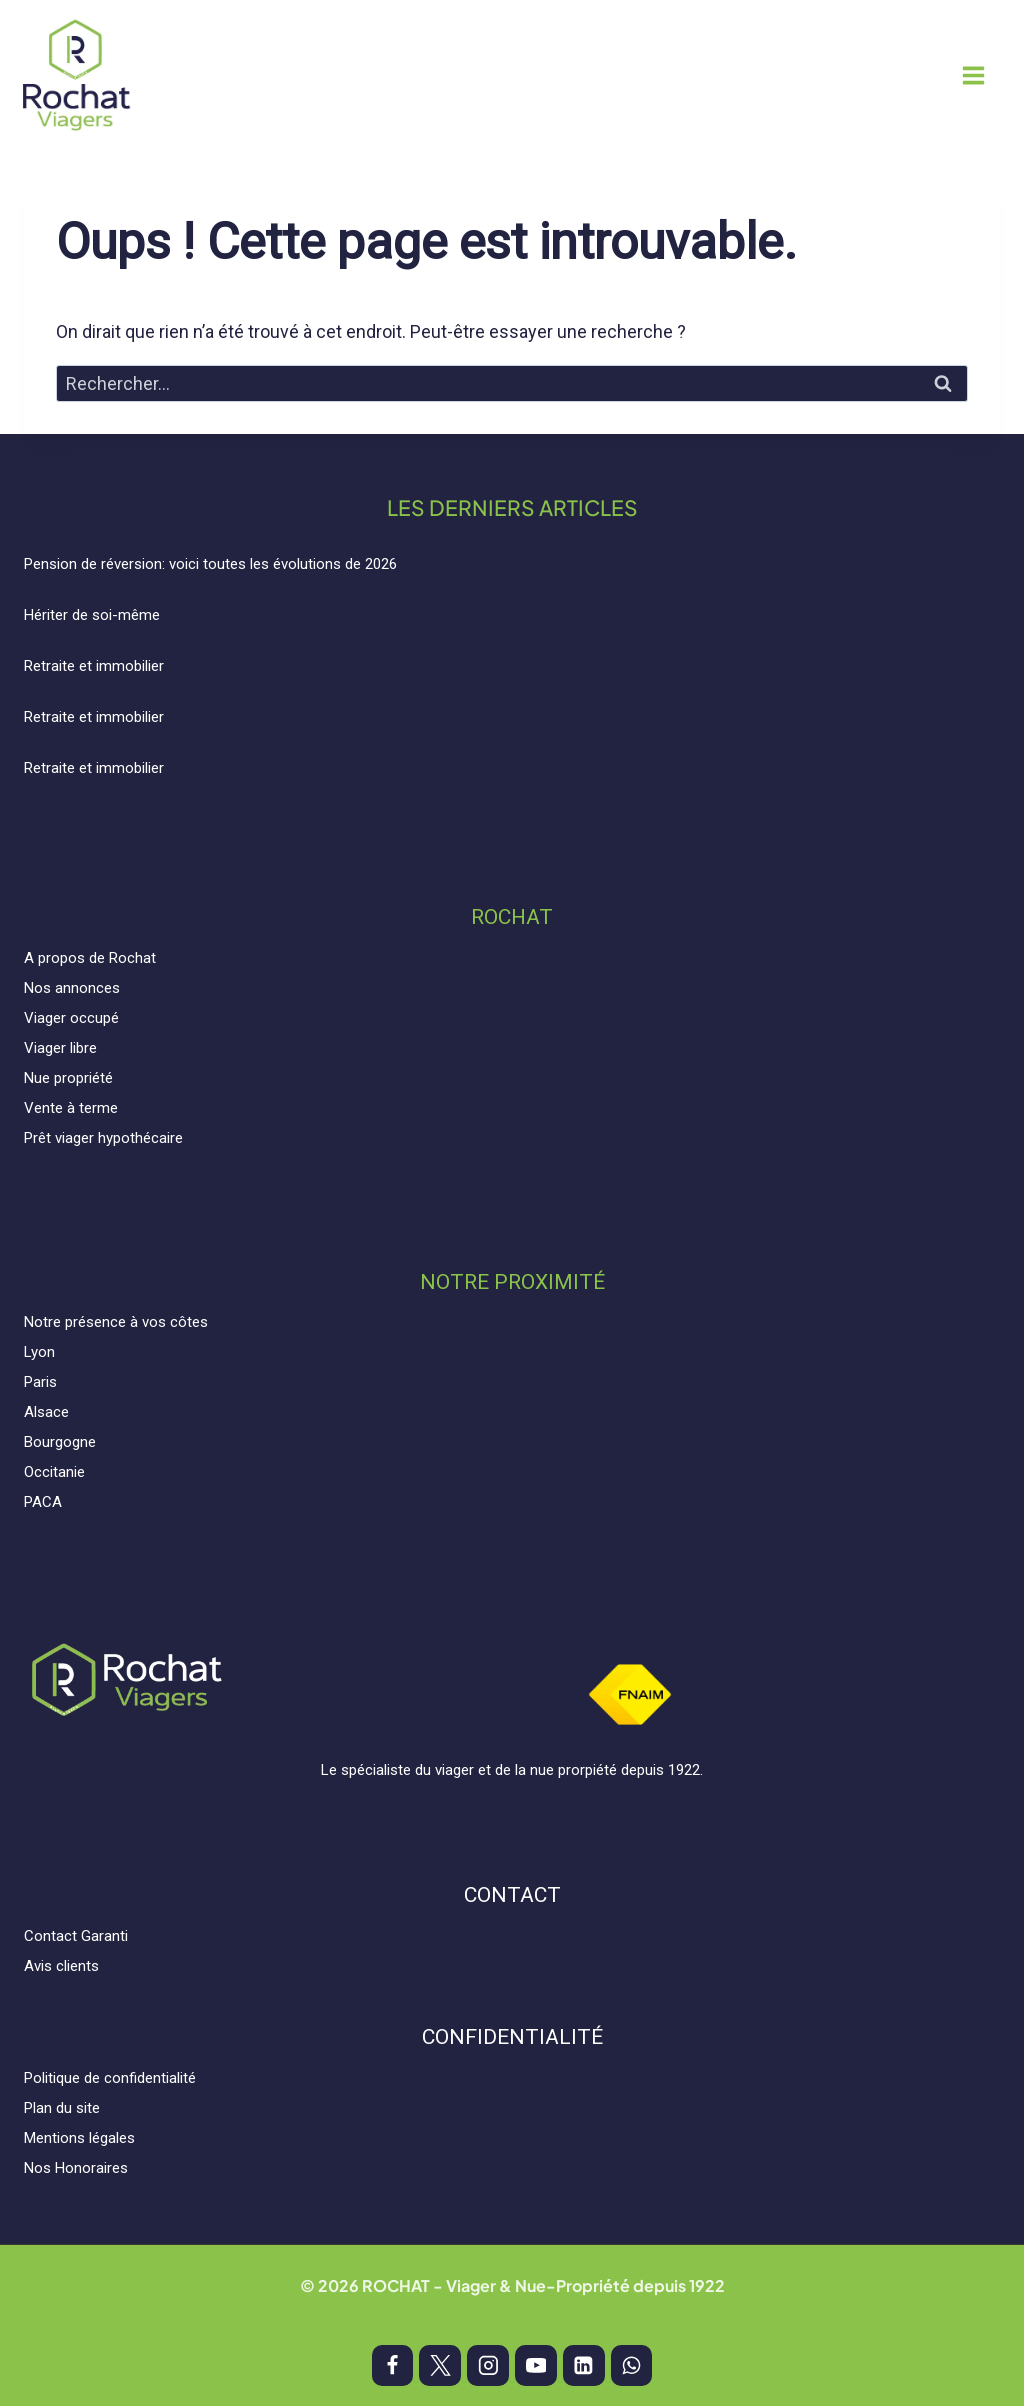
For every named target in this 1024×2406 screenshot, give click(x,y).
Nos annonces (72, 988)
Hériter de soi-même (92, 615)
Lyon (39, 1352)
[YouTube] (536, 2366)
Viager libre (60, 1048)
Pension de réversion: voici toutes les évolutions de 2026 (210, 564)
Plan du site (62, 2108)
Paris (40, 1382)
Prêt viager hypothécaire (103, 1138)
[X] (440, 2366)
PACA (43, 1502)
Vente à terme (71, 1108)
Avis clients (61, 1966)
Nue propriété (68, 1078)
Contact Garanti (76, 1936)
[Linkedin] (584, 2366)
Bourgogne (60, 1442)
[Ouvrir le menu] (988, 75)
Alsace (46, 1412)
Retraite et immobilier (94, 666)
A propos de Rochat (90, 958)
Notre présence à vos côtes (116, 1322)
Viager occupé (71, 1018)
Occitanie (54, 1472)
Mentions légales (79, 2138)
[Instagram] (488, 2366)
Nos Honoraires (76, 2168)
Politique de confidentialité (110, 2078)
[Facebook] (393, 2366)
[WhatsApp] (632, 2366)
